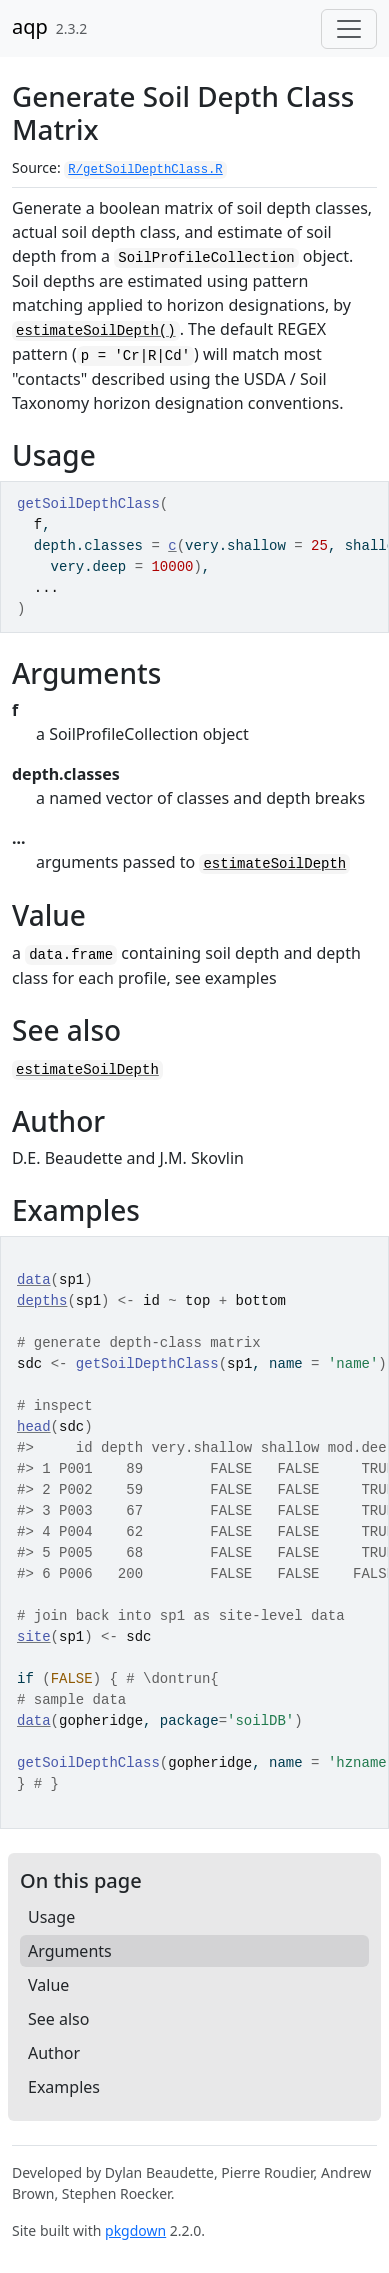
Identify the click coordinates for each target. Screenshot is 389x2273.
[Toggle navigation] (349, 29)
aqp (30, 26)
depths (42, 1301)
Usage (51, 1917)
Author (54, 2053)
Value (48, 1985)
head (34, 1427)
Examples (64, 2087)
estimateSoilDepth (274, 864)
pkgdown (135, 2230)
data (34, 1280)
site (34, 1637)
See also (58, 2019)
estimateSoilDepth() (96, 331)
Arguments (70, 1951)
